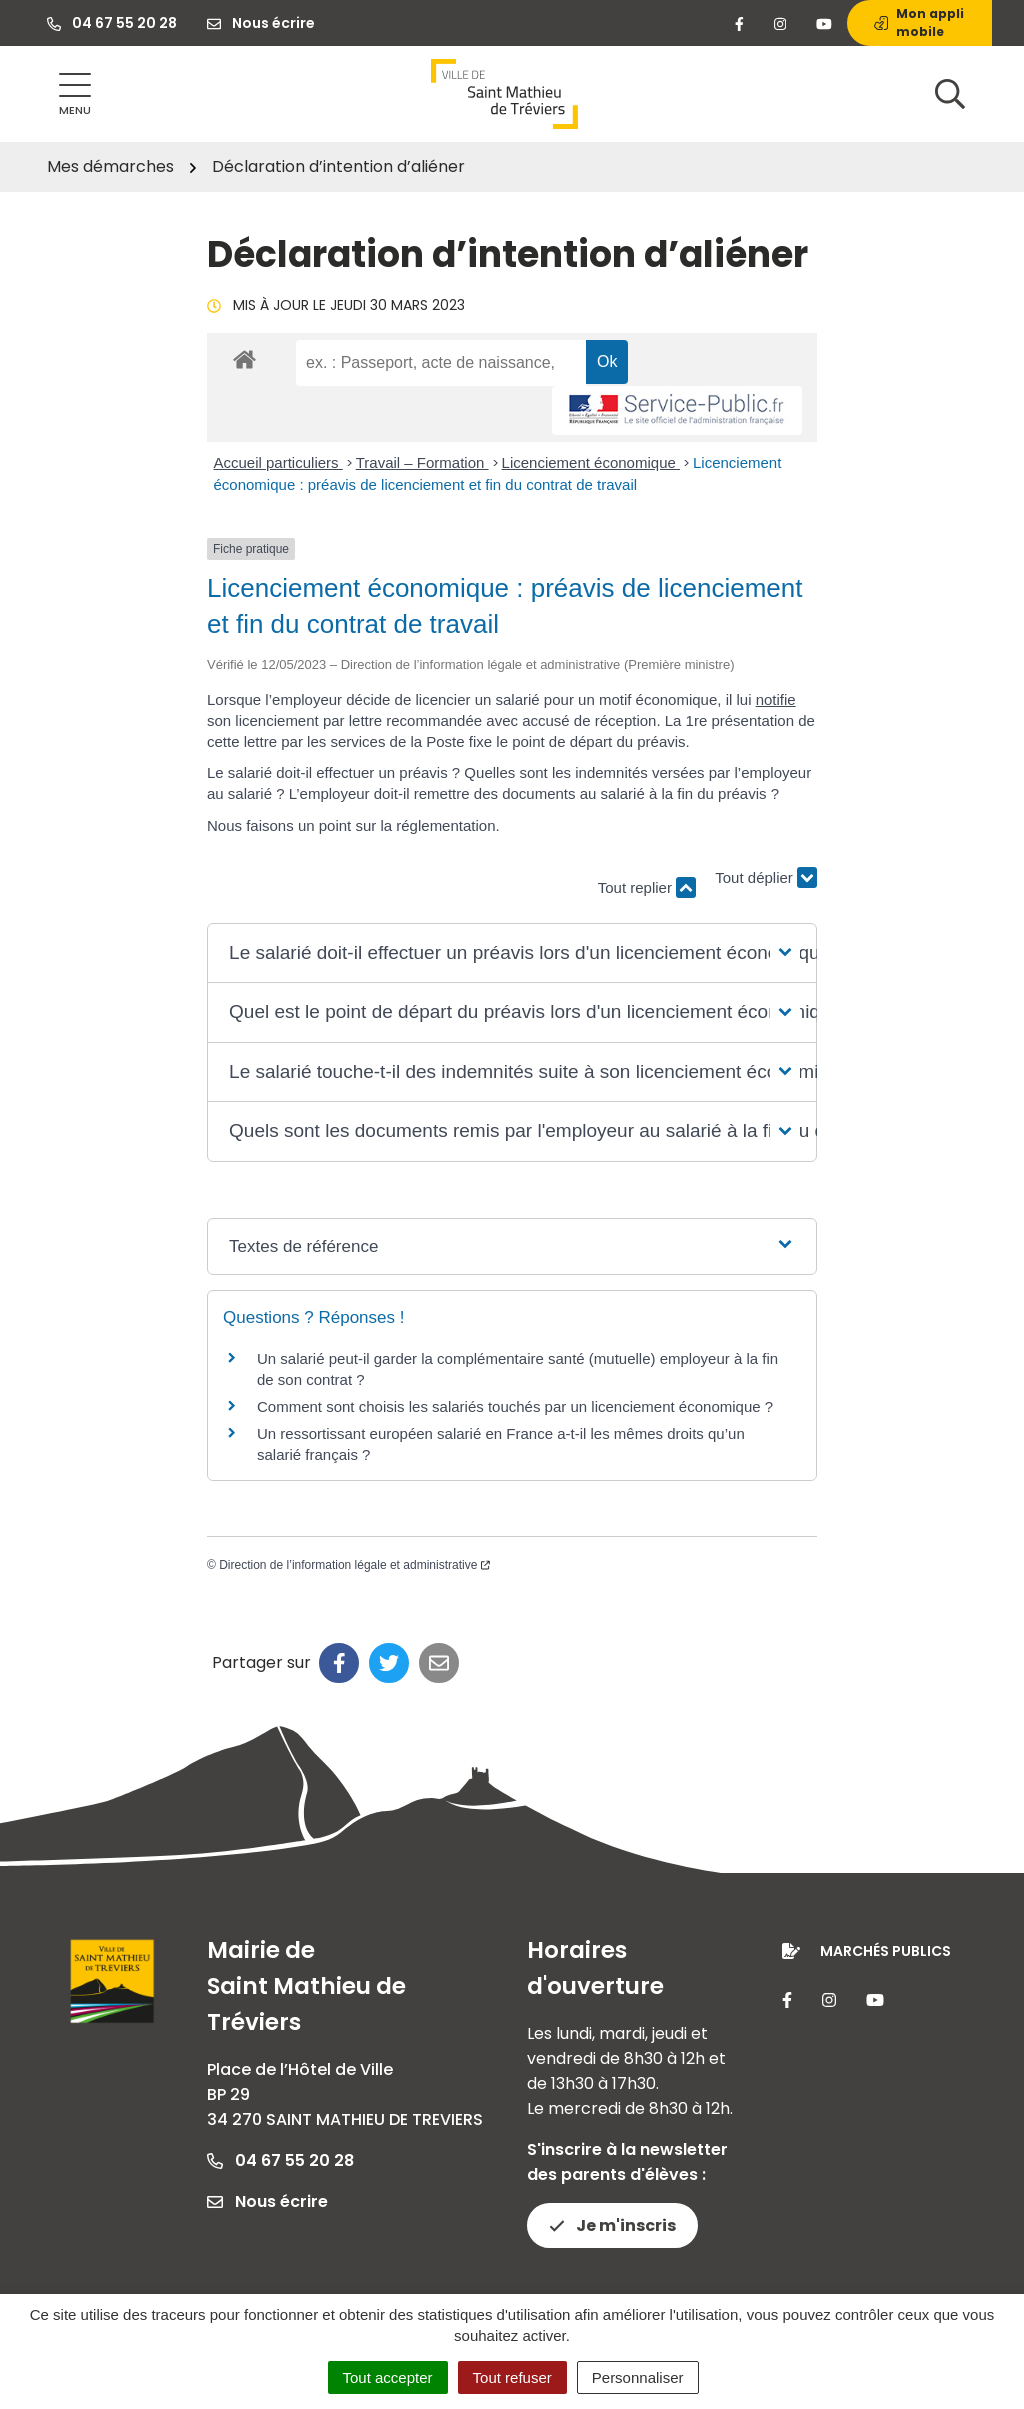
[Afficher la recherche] (950, 94)
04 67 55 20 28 (280, 2160)
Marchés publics (885, 1951)
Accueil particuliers (278, 462)
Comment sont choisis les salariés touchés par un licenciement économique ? (515, 1406)
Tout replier (647, 887)
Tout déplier (766, 878)
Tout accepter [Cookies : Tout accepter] (388, 2377)
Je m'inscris (612, 2225)
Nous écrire (267, 2201)
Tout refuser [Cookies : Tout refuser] (512, 2377)
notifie (776, 699)
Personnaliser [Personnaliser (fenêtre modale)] (638, 2377)
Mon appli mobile (919, 22)
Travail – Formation (422, 462)
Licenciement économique (591, 462)
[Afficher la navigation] (75, 94)
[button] (512, 953)
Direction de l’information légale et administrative (354, 1565)
